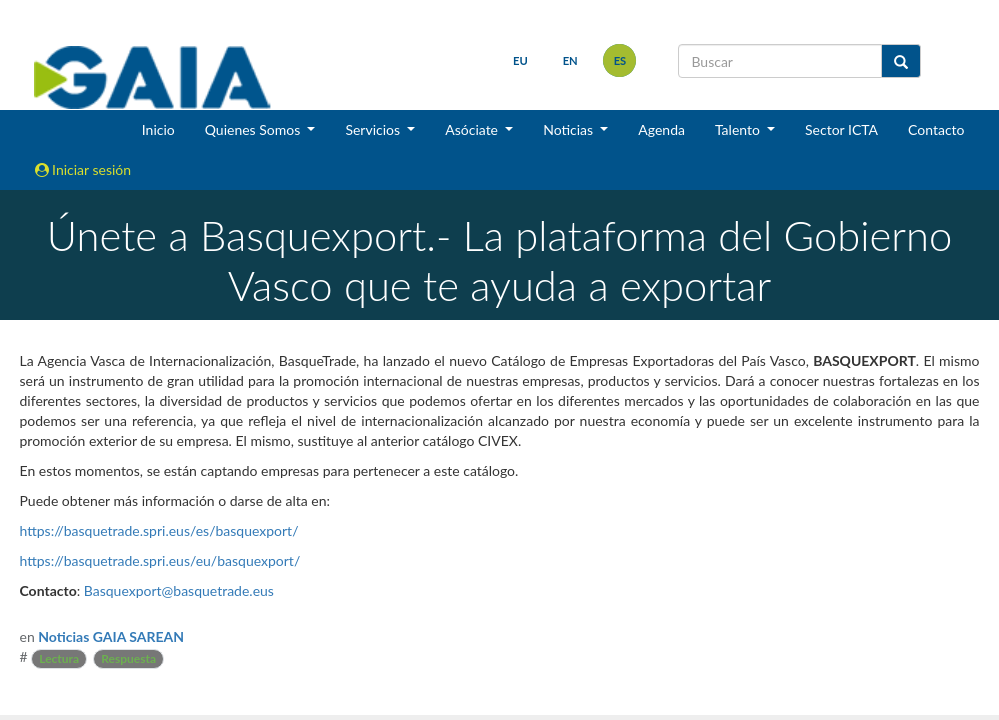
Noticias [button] (570, 129)
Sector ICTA (841, 129)
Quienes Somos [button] (254, 129)
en (569, 60)
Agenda (661, 129)
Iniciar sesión (83, 169)
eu (520, 60)
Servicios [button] (374, 129)
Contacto (936, 129)
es (619, 60)
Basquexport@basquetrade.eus (179, 590)
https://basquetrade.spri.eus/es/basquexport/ (159, 530)
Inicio (158, 129)
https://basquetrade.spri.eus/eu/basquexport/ (160, 560)
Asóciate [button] (473, 129)
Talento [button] (739, 129)
